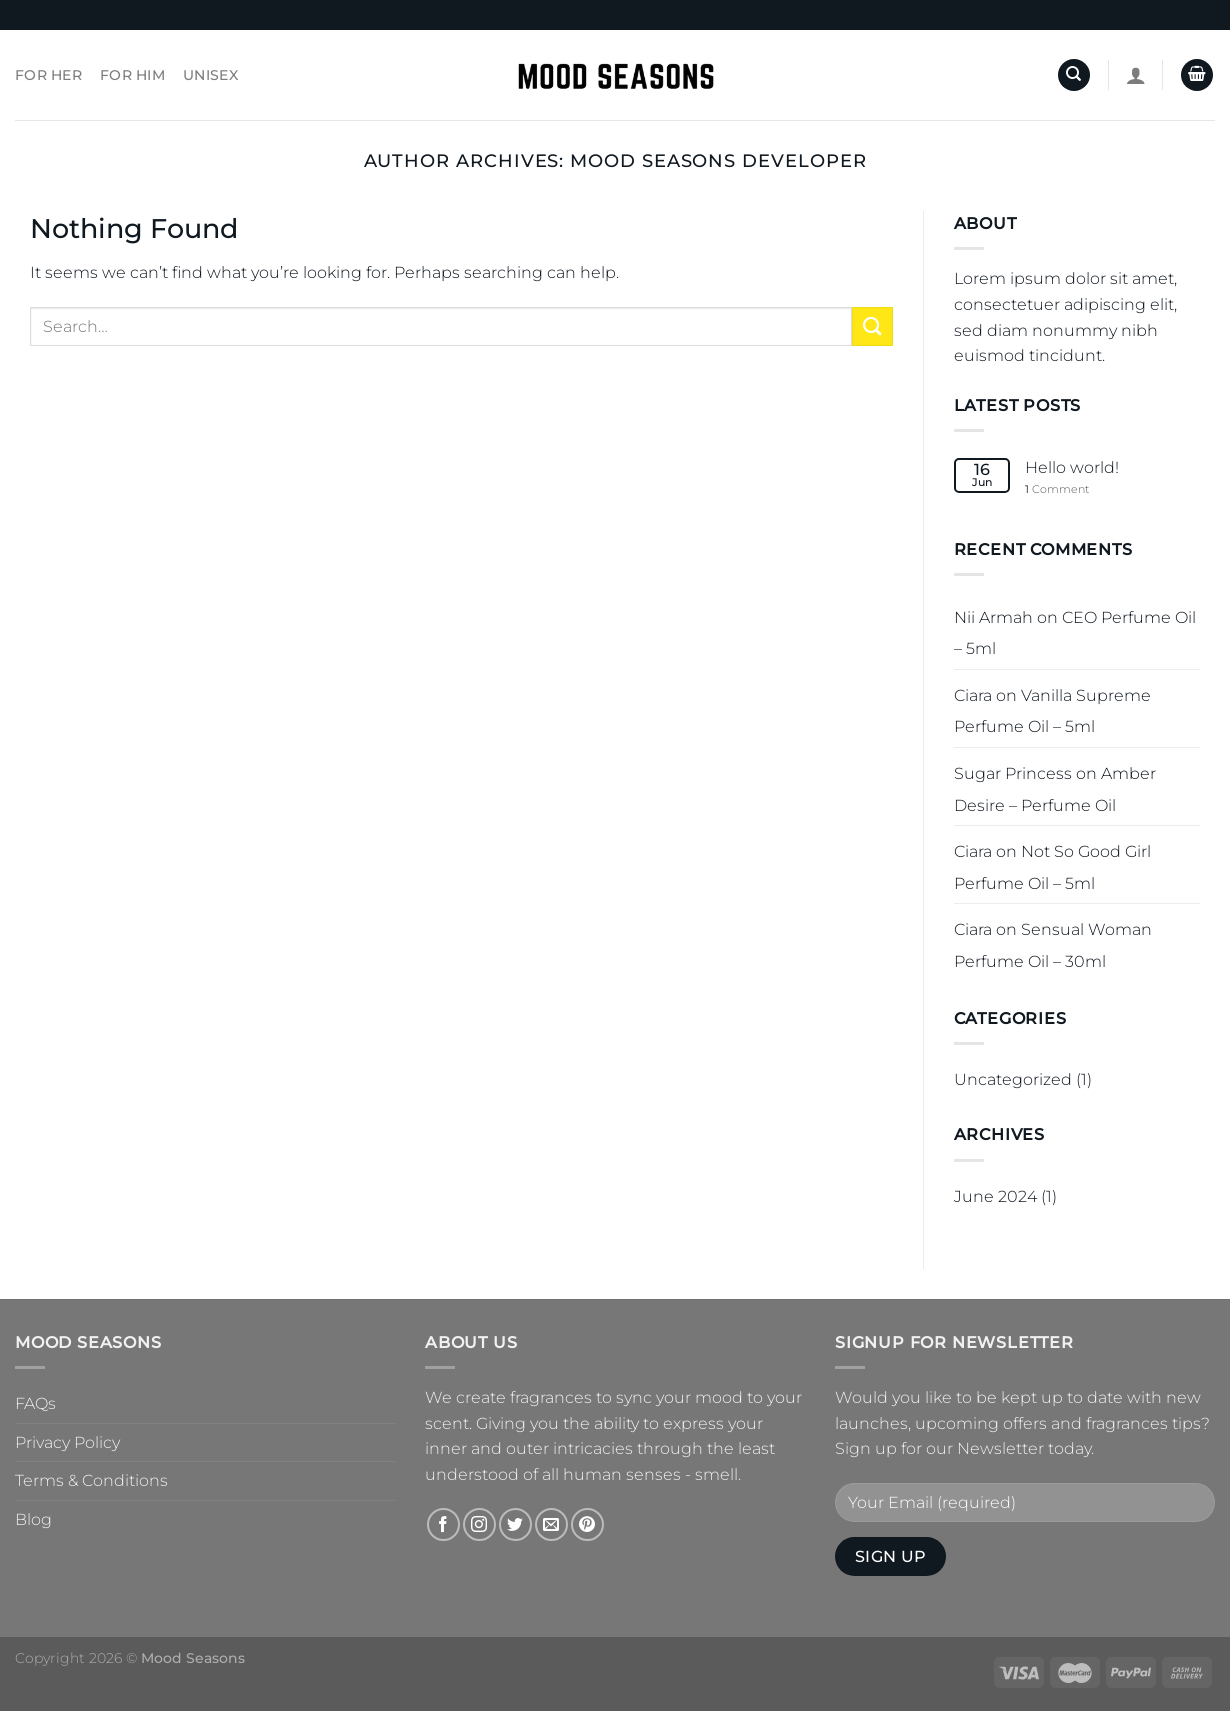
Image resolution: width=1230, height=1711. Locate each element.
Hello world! (1072, 467)
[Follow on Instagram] (479, 1524)
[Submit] (872, 326)
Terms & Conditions (91, 1480)
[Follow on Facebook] (443, 1524)
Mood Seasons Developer (718, 160)
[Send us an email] (551, 1524)
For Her (48, 75)
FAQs (35, 1403)
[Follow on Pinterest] (587, 1524)
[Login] (1136, 75)
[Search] (1074, 75)
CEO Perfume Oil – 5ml (1075, 633)
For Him (132, 75)
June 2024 (995, 1196)
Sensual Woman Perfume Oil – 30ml (1053, 945)
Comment (1057, 489)
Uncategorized (1013, 1079)
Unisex (210, 75)
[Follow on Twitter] (515, 1524)
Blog (33, 1519)
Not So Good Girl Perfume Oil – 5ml (1052, 867)
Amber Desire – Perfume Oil (1055, 789)
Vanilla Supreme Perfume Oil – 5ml (1052, 711)
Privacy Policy (67, 1442)
